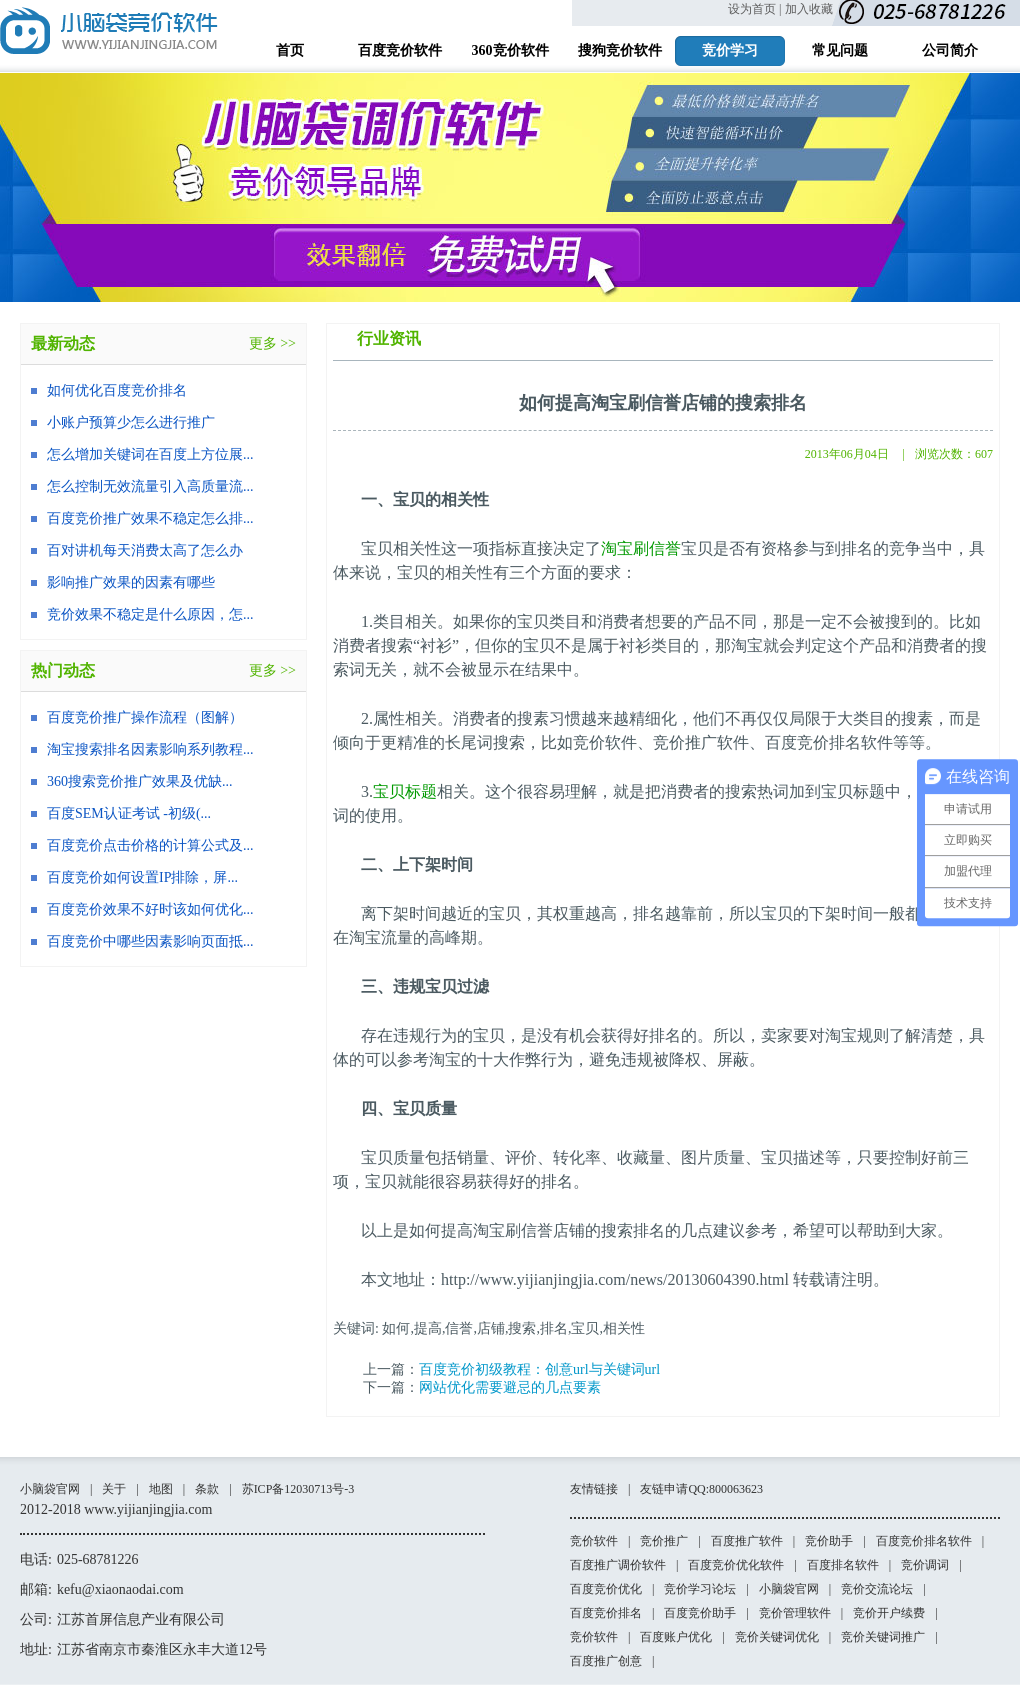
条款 (207, 1489)
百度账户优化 (676, 1637)
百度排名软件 (843, 1565)
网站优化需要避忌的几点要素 (510, 1387)
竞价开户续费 (889, 1613)
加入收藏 (809, 9)
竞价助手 (829, 1541)
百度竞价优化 (606, 1589)
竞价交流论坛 (877, 1589)
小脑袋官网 (50, 1489)
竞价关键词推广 (883, 1637)
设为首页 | (754, 9)
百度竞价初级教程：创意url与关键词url (539, 1369)
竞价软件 (594, 1541)
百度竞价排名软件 (924, 1541)
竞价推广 (664, 1541)
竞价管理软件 (795, 1613)
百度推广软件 (747, 1541)
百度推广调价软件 (618, 1565)
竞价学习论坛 (700, 1589)
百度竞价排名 (606, 1613)
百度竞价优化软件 (736, 1565)
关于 (114, 1489)
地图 (161, 1489)
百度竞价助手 (700, 1613)
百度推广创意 (606, 1661)
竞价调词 (925, 1565)
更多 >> (272, 343)
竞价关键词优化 (777, 1637)
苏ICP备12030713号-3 (298, 1489)
